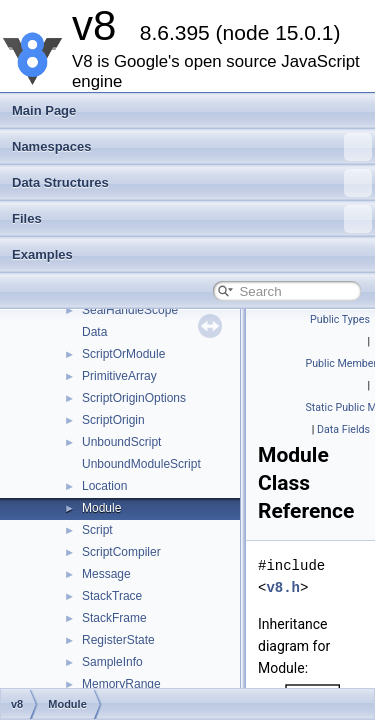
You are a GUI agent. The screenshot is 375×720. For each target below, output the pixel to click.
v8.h (283, 587)
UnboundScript (121, 442)
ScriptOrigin (113, 420)
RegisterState (118, 640)
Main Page (44, 110)
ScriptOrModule (123, 354)
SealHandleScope (130, 310)
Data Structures (192, 183)
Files (192, 219)
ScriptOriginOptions (134, 398)
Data (94, 332)
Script (97, 530)
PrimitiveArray (119, 376)
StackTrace (112, 596)
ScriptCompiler (121, 552)
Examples (42, 254)
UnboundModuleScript (141, 464)
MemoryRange (121, 684)
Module (101, 508)
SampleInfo (112, 662)
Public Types (340, 319)
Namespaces (192, 147)
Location (104, 486)
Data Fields (343, 429)
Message (106, 574)
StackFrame (114, 618)
